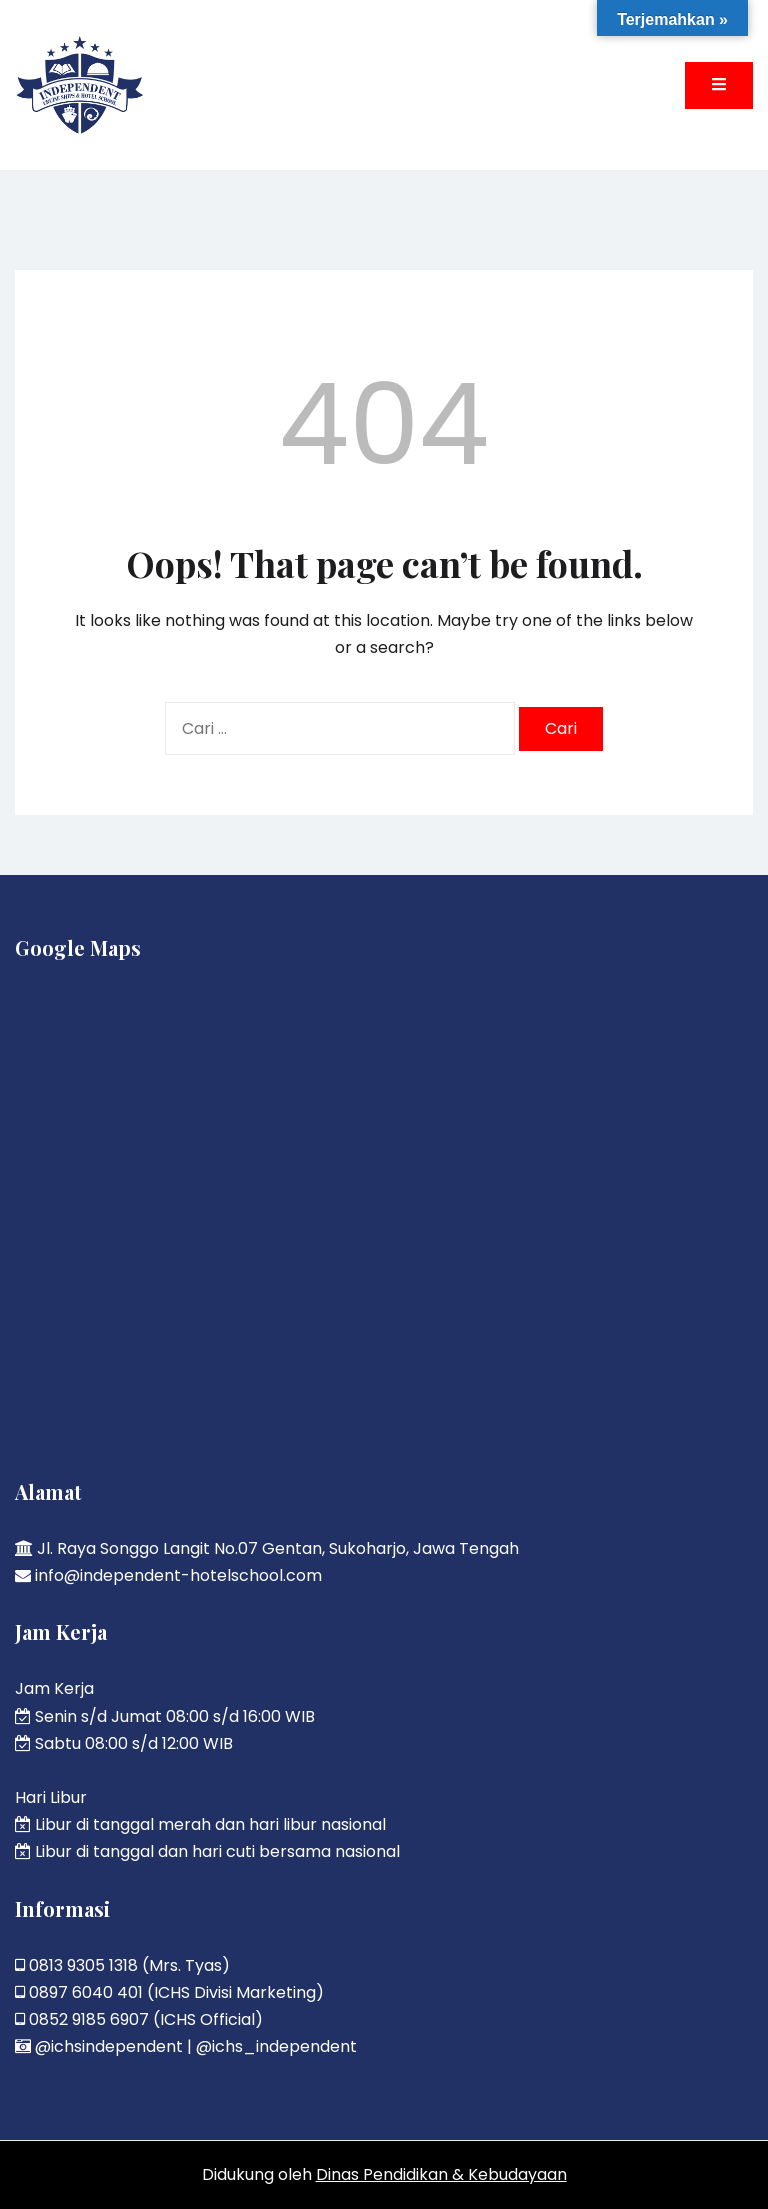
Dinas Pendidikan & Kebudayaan (441, 2174)
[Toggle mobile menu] (719, 85)
